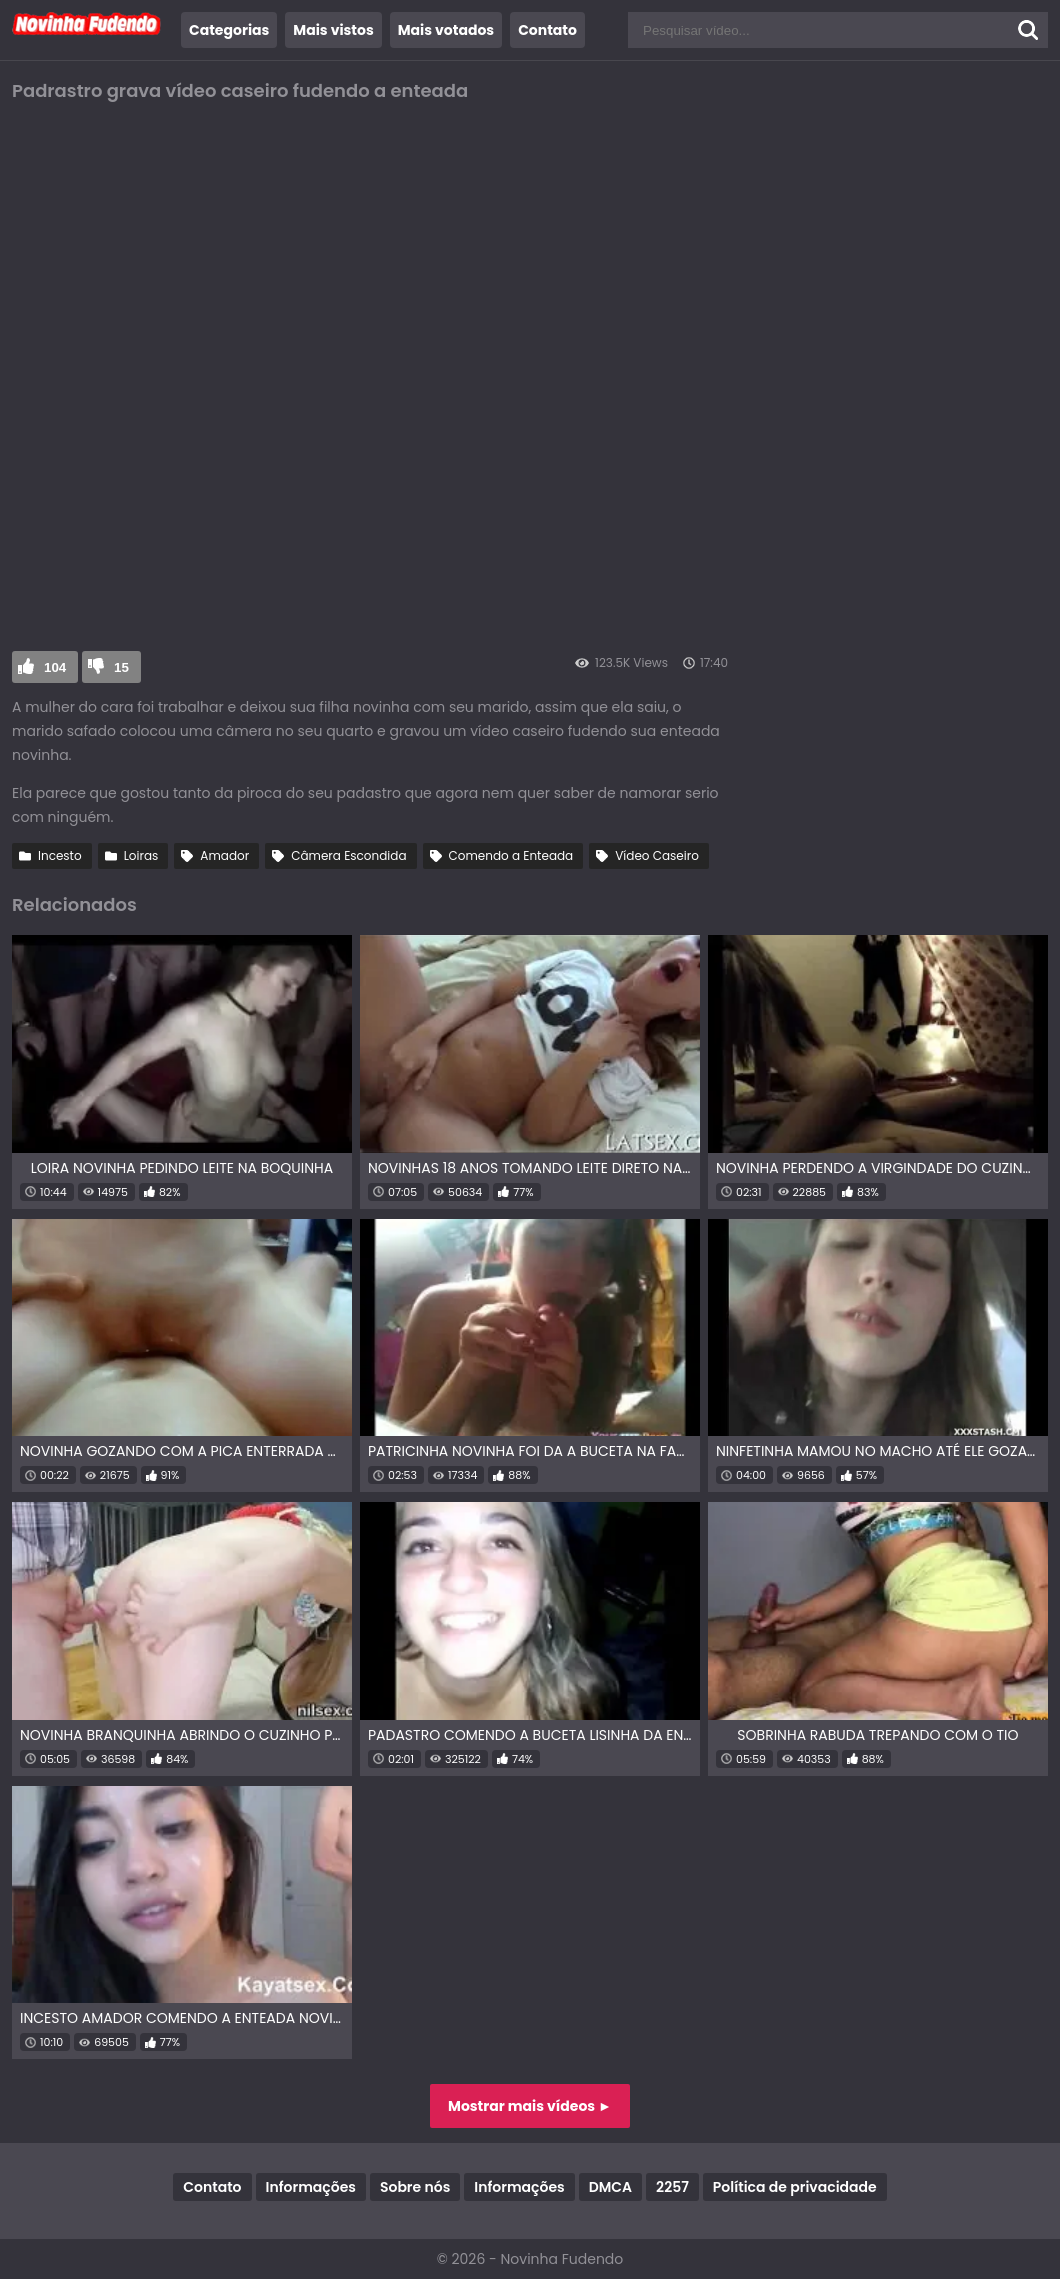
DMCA (610, 2187)
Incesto (60, 855)
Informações (311, 2187)
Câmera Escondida (348, 855)
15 (121, 667)
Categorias (229, 30)
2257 (672, 2187)
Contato (547, 30)
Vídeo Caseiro (657, 855)
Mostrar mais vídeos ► (530, 2106)
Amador (224, 855)
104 (55, 667)
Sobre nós (415, 2187)
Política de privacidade (795, 2187)
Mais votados (446, 30)
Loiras (141, 855)
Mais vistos (333, 30)
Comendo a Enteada (511, 855)
